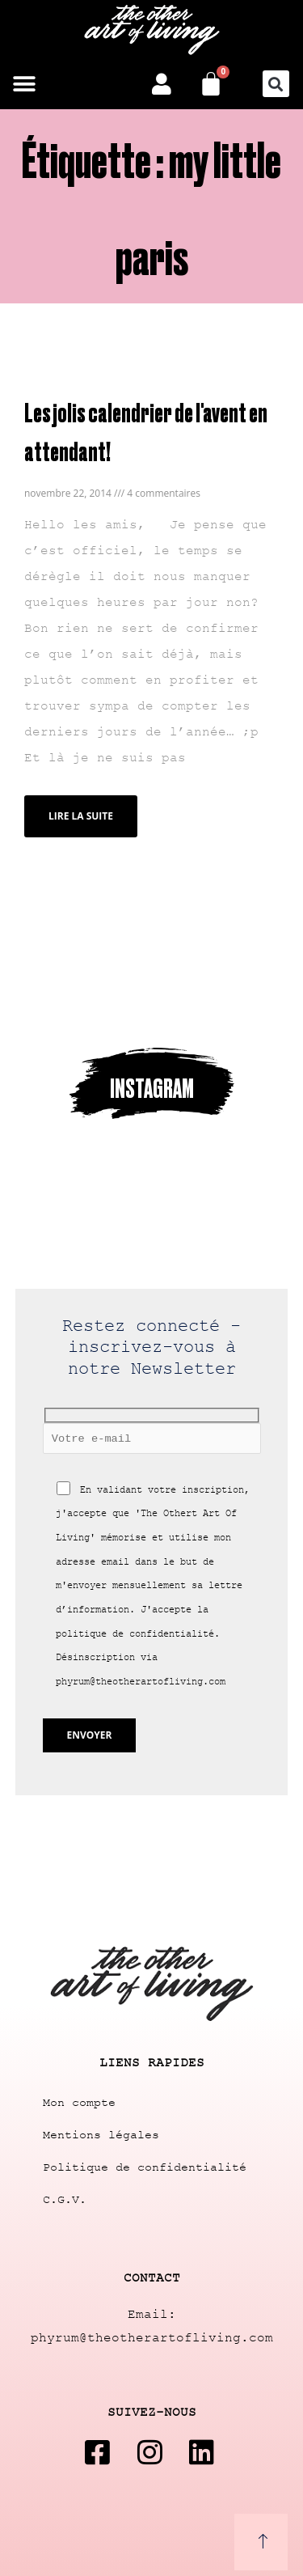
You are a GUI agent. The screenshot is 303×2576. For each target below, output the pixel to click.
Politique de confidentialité (144, 2168)
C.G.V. (64, 2200)
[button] (24, 84)
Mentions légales (101, 2135)
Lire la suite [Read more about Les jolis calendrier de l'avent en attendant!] (80, 816)
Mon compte (79, 2103)
